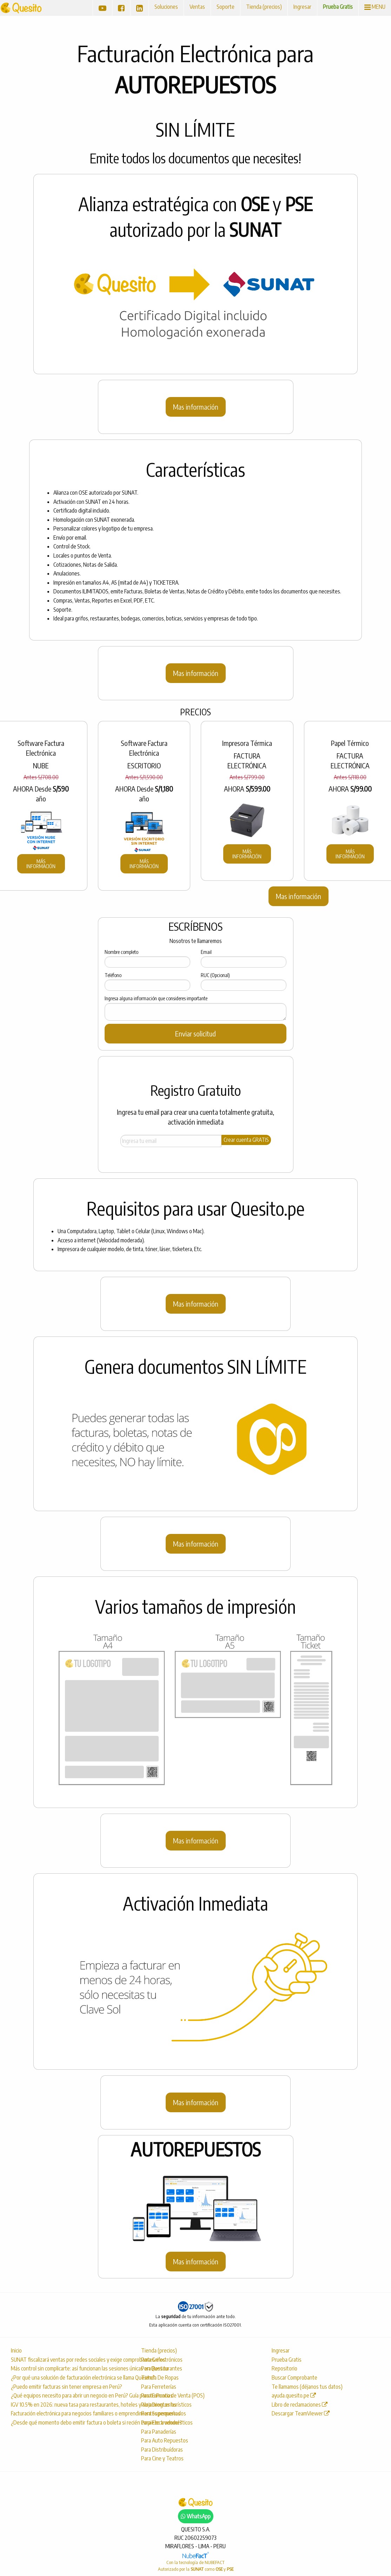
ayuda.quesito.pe (294, 2395)
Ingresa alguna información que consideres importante (156, 998)
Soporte (225, 6)
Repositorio (284, 2368)
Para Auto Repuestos (164, 2440)
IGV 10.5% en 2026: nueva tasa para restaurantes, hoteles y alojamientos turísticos (68, 2404)
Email (206, 952)
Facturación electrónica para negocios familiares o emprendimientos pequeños (68, 2413)
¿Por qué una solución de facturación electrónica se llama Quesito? (68, 2377)
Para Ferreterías (158, 2386)
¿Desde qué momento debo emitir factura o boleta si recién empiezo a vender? (68, 2422)
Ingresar (302, 6)
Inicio (16, 2350)
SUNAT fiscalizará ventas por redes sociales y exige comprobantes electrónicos (68, 2359)
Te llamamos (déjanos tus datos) (307, 2386)
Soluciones (166, 6)
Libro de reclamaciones (299, 2404)
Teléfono (113, 975)
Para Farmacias (157, 2395)
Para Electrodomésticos (167, 2422)
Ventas (197, 6)
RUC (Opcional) (215, 975)
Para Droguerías (158, 2404)
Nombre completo (121, 952)
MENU (374, 6)
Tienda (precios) (264, 6)
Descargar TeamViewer (301, 2413)
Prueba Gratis (338, 6)
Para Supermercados (163, 2413)
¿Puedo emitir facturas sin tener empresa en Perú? (66, 2386)
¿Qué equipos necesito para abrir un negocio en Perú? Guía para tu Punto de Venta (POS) (68, 2395)
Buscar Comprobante (294, 2377)
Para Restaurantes (161, 2368)
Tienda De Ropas (160, 2377)
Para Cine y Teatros (162, 2458)
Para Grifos (153, 2359)
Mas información (195, 406)
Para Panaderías (158, 2431)
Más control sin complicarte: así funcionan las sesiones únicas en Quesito (68, 2368)
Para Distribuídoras (162, 2449)
